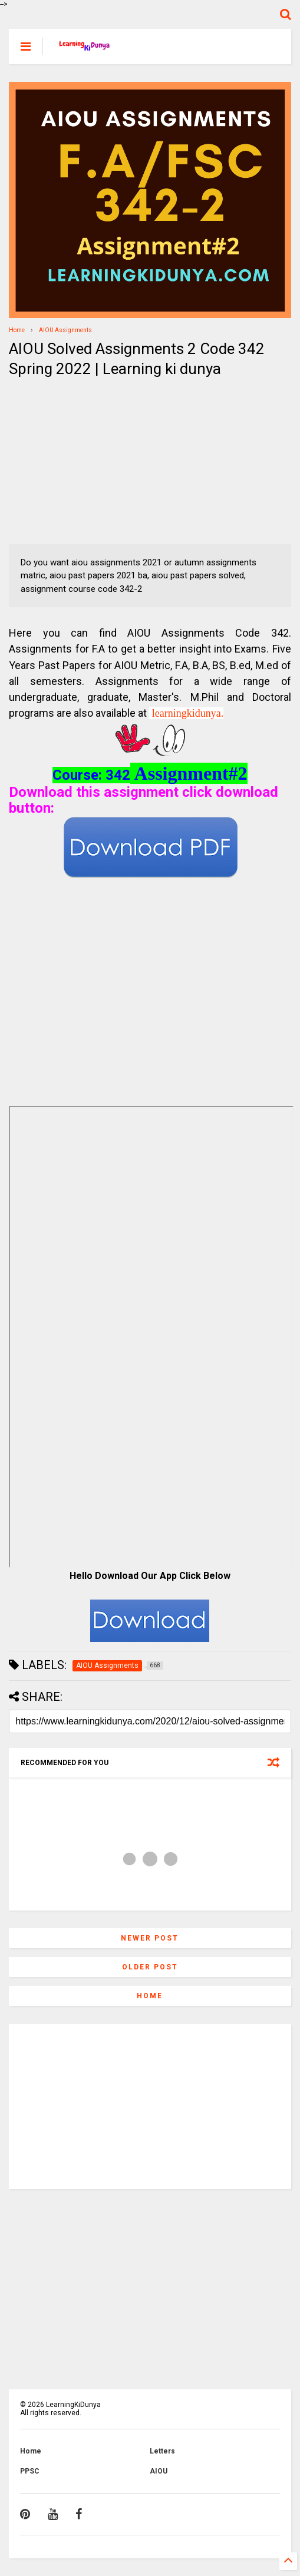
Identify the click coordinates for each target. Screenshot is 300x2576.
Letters (162, 2451)
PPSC (29, 2471)
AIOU (158, 2471)
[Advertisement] (82, 461)
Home (17, 330)
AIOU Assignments (65, 330)
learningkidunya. (187, 713)
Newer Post (150, 1938)
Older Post (150, 1967)
